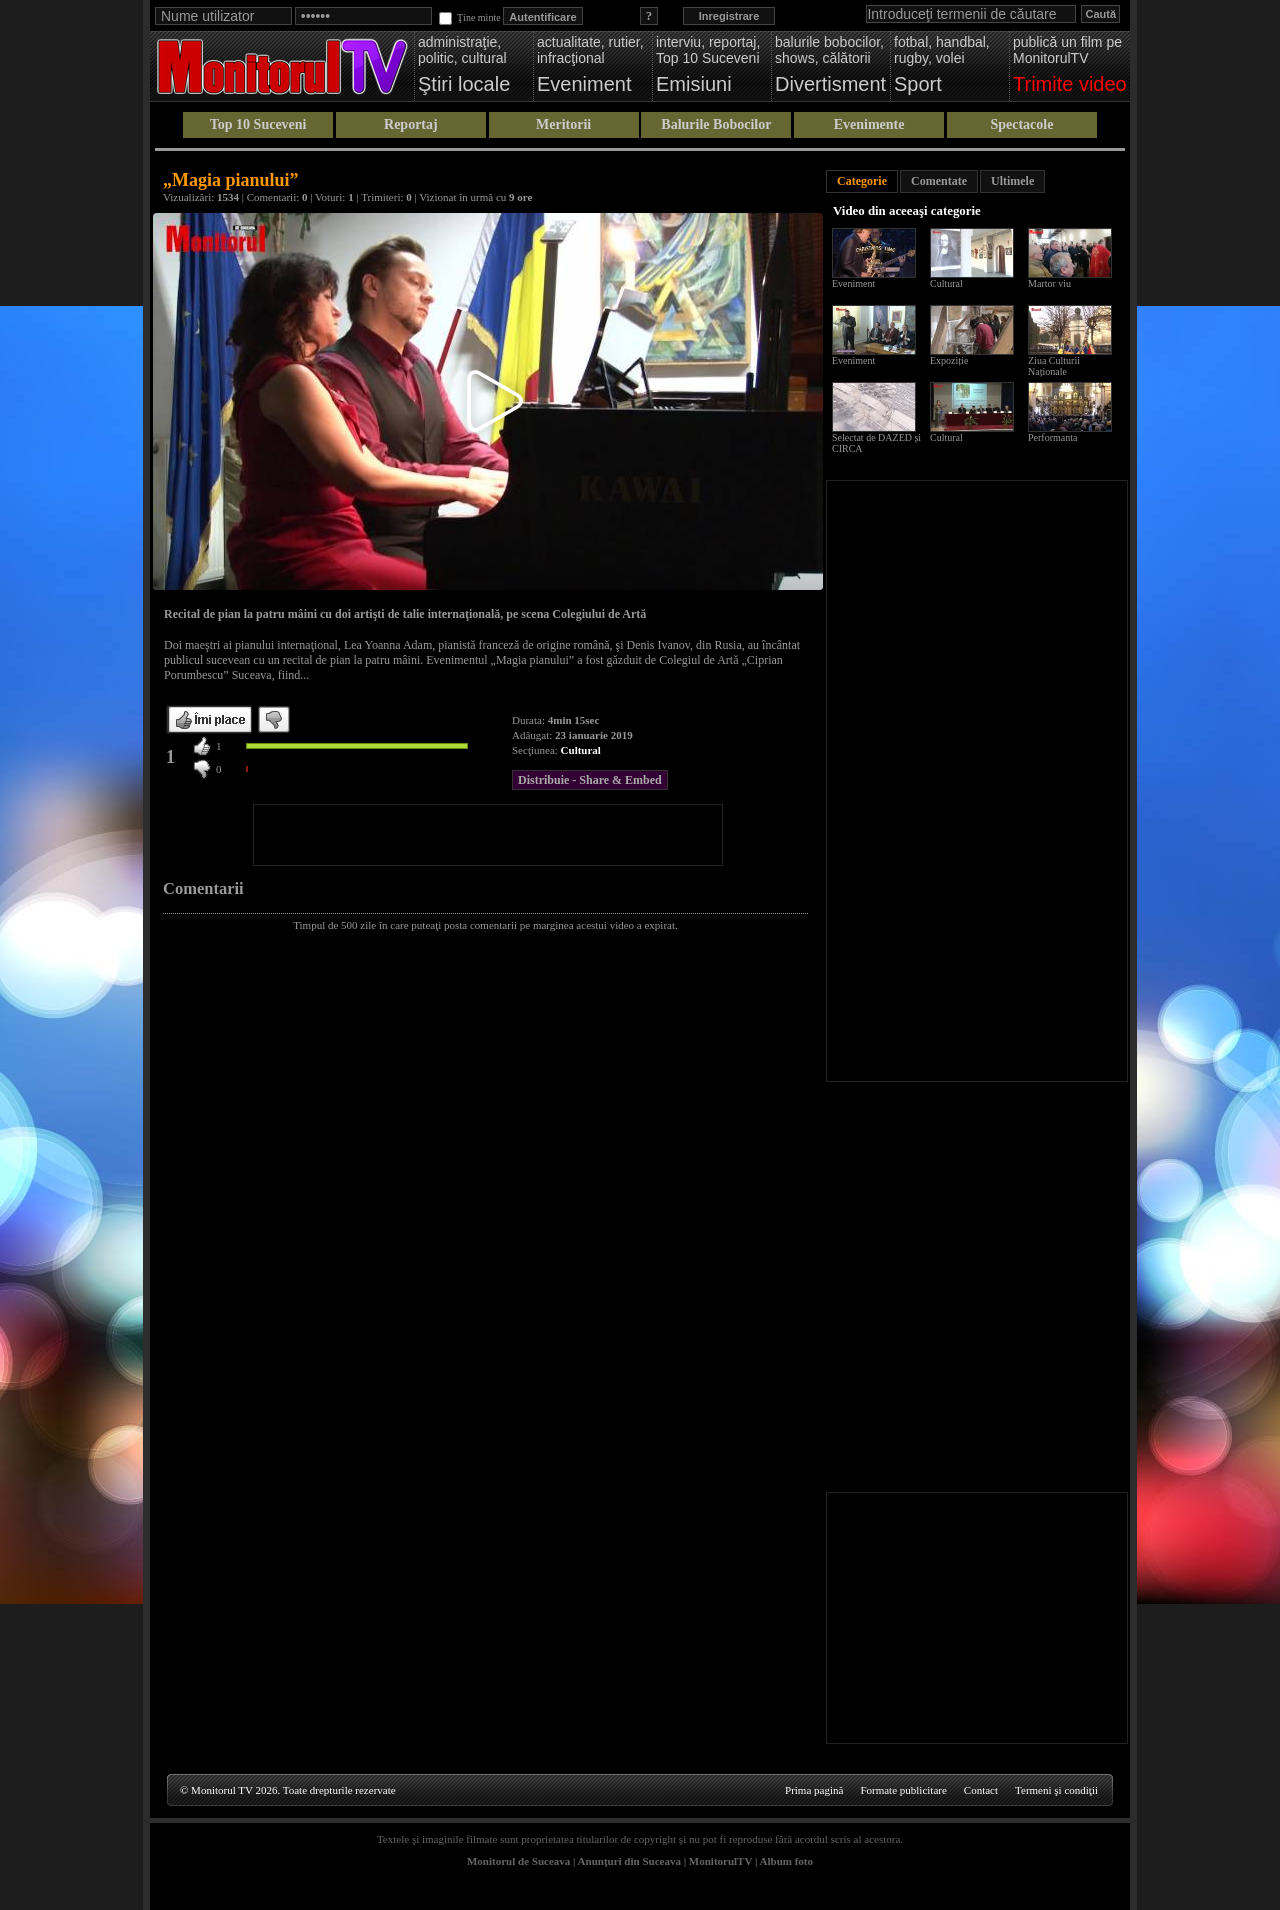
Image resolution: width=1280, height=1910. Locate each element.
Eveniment (853, 283)
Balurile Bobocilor (716, 124)
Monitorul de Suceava (518, 1861)
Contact (981, 1790)
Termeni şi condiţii (1056, 1790)
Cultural (581, 750)
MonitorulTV (720, 1861)
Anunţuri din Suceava (629, 1861)
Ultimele (1012, 181)
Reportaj (411, 124)
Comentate (939, 181)
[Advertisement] (488, 835)
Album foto (786, 1861)
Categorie (862, 181)
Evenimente (869, 124)
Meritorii (563, 124)
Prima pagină (814, 1790)
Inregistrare (729, 16)
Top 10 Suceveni (258, 124)
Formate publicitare (903, 1790)
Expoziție (949, 360)
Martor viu (1049, 283)
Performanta (1052, 437)
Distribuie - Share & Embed (590, 780)
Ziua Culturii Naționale (1054, 366)
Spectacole (1021, 124)
